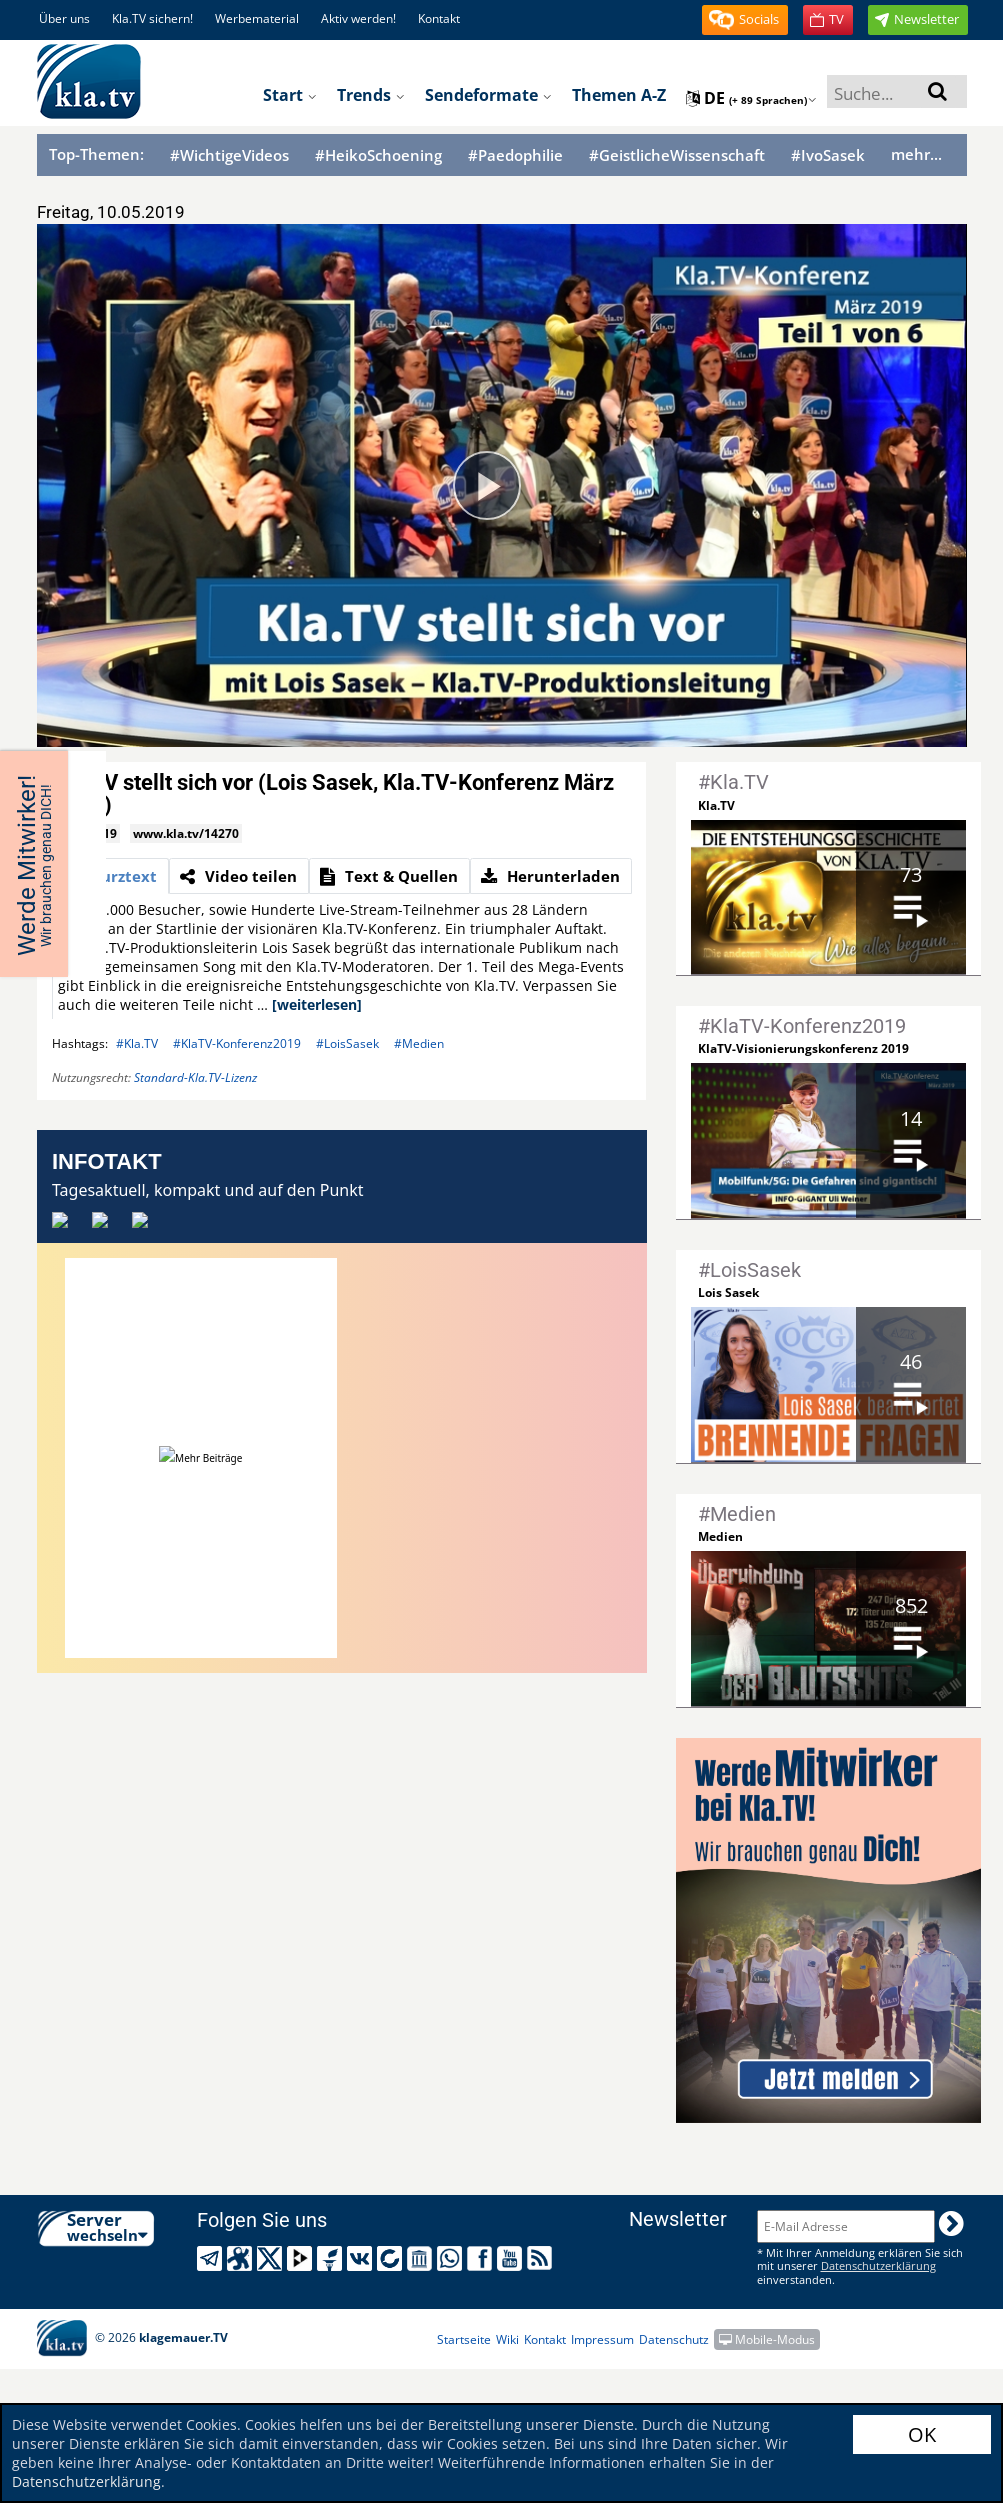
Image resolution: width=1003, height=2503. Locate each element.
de (751, 98)
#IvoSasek (828, 155)
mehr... (916, 154)
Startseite (464, 2339)
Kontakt (439, 18)
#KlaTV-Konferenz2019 (237, 1043)
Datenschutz (674, 2339)
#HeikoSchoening (378, 155)
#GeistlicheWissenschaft (677, 155)
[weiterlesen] (317, 1004)
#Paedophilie (515, 155)
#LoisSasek (347, 1043)
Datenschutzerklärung (86, 2481)
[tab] (110, 876)
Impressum (602, 2339)
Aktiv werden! (358, 18)
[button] (745, 20)
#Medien (419, 1043)
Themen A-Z (619, 95)
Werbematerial (257, 18)
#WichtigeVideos (229, 155)
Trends (371, 95)
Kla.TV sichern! (152, 18)
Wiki (507, 2339)
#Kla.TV (137, 1043)
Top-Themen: (96, 154)
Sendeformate (488, 95)
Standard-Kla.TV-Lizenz (195, 1077)
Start (290, 95)
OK (922, 2434)
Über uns (64, 18)
